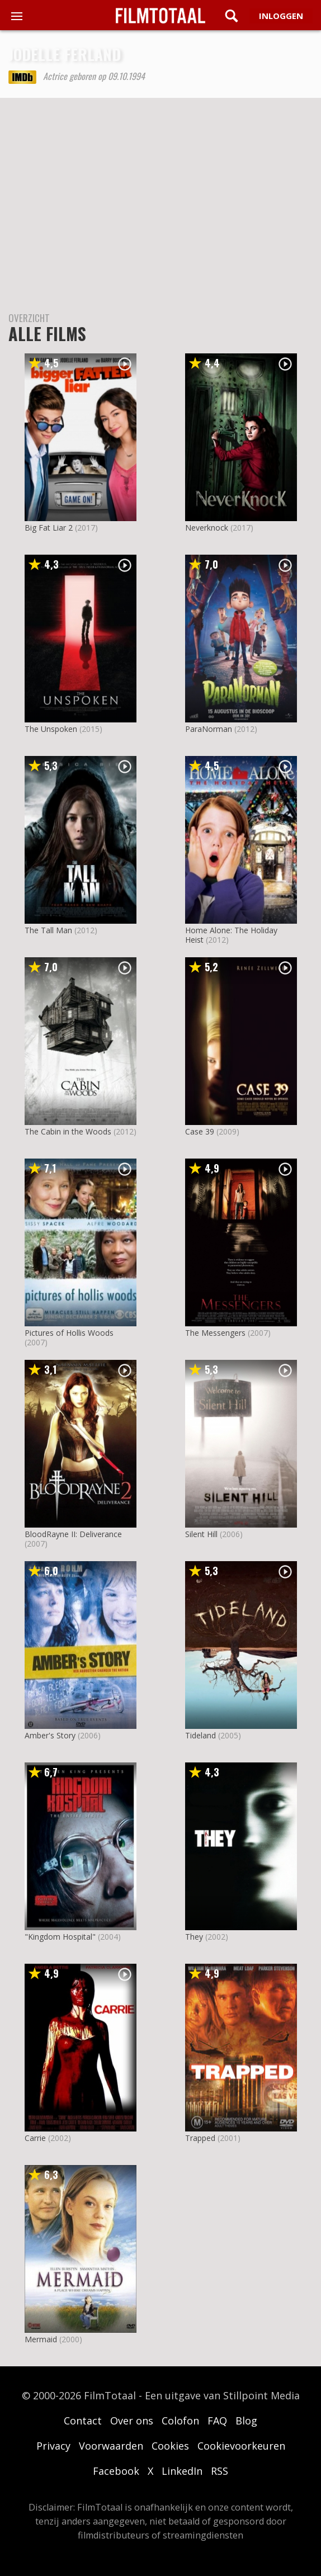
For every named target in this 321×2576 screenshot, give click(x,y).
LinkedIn (182, 2471)
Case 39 (199, 1131)
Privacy (53, 2445)
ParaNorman (208, 729)
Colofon (180, 2420)
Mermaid (41, 2339)
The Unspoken (51, 729)
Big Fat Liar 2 (49, 527)
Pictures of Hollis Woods (69, 1332)
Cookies (170, 2445)
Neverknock (206, 527)
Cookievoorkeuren (241, 2445)
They (194, 1936)
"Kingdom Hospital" (60, 1936)
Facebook (116, 2471)
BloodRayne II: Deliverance (73, 1534)
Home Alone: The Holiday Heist (231, 935)
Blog (246, 2420)
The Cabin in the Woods (68, 1131)
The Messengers (215, 1332)
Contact (83, 2420)
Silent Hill (201, 1534)
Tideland (200, 1735)
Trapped (200, 2138)
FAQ (217, 2420)
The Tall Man (48, 930)
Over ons (131, 2420)
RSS (219, 2471)
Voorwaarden (111, 2445)
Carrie (35, 2138)
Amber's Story (50, 1735)
